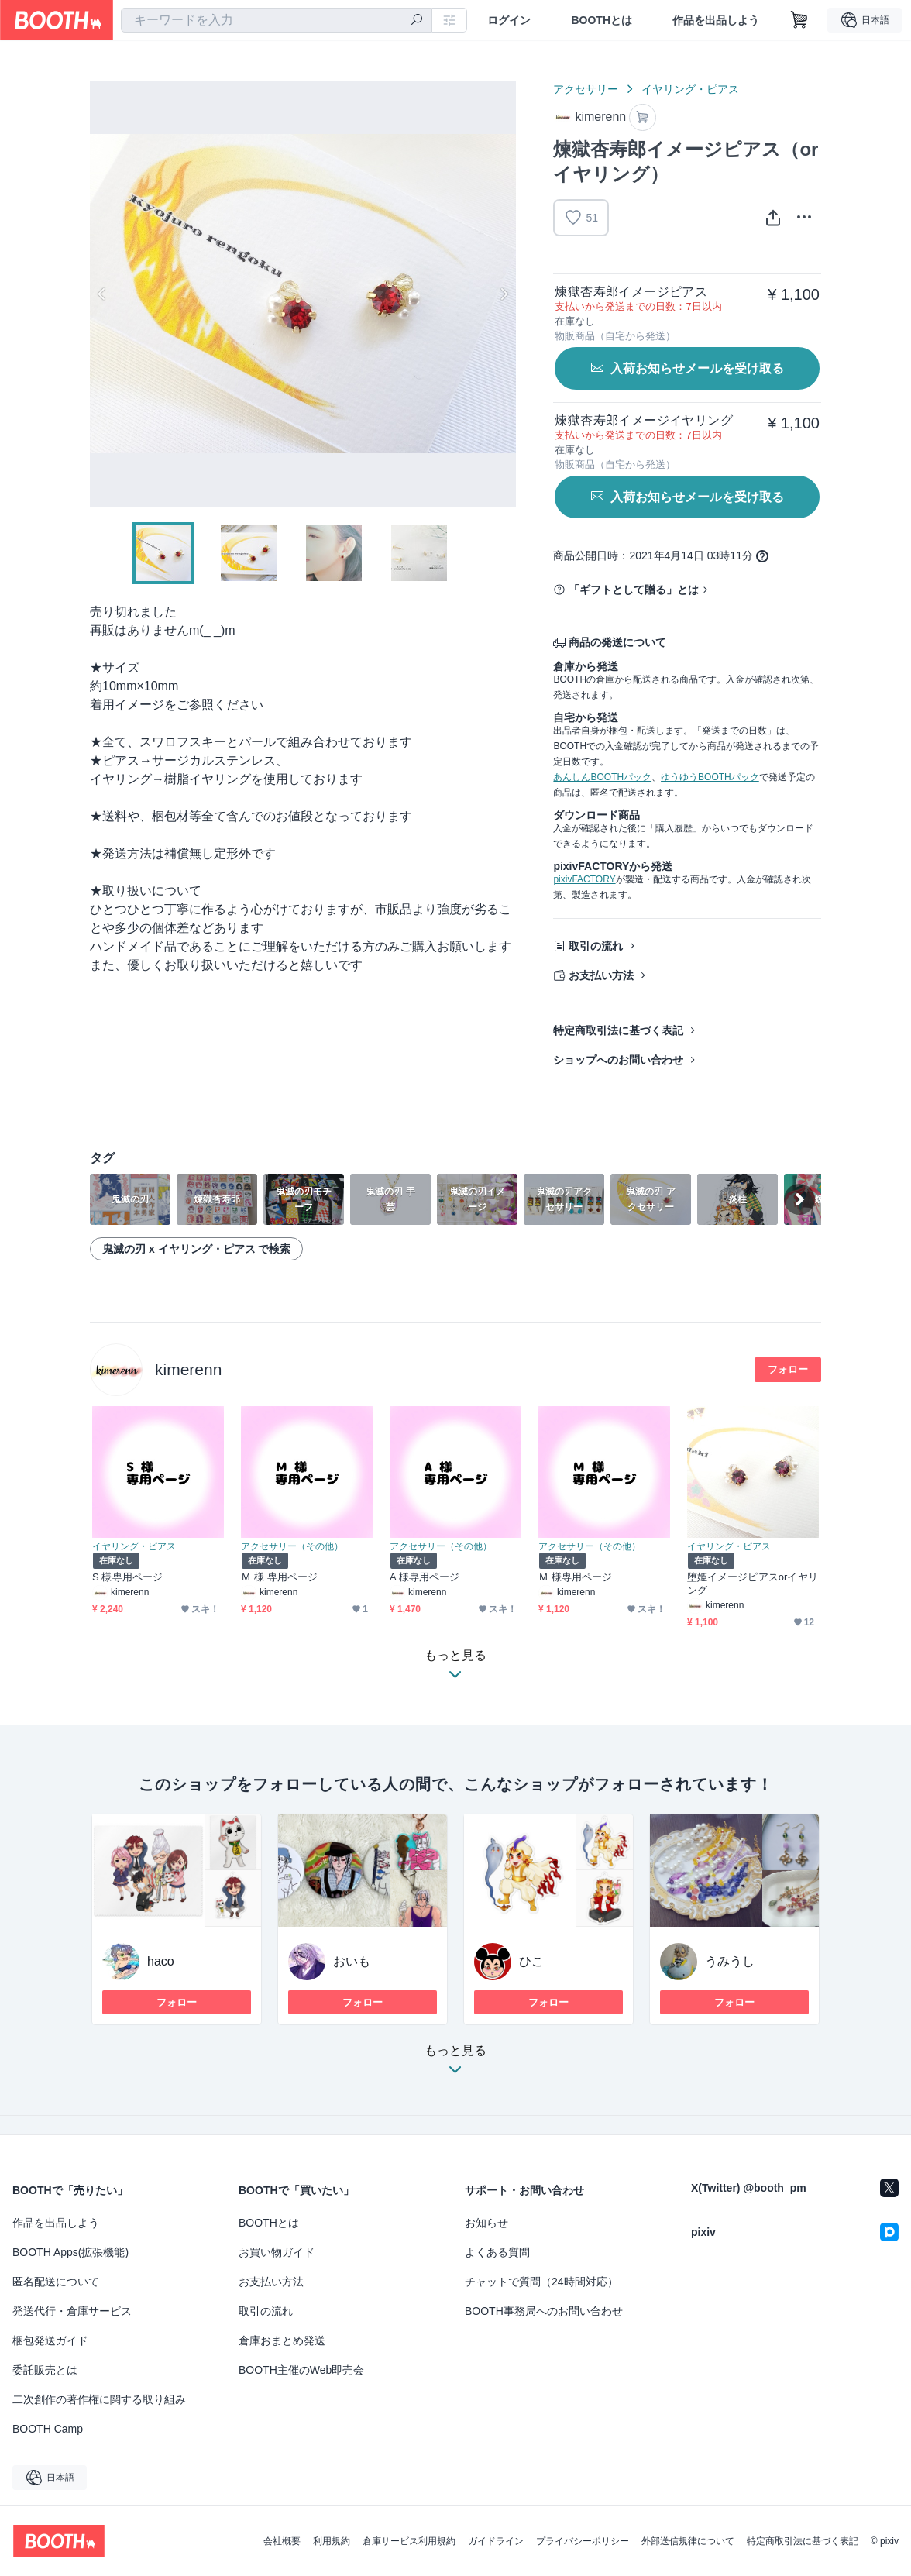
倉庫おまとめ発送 (282, 2340)
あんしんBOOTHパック (602, 777)
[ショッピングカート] (799, 20)
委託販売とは (44, 2370)
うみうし (730, 1961)
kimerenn (188, 1369)
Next (503, 293)
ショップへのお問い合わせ (618, 1060)
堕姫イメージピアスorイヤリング (752, 1583)
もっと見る (455, 2064)
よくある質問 (497, 2252)
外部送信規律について (687, 2541)
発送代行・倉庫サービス (72, 2311)
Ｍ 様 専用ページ (279, 1577)
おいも (351, 1961)
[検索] (416, 21)
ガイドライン (496, 2541)
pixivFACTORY (584, 879)
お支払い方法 (601, 975)
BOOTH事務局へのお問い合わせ (544, 2311)
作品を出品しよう (715, 20)
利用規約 (331, 2541)
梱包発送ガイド (50, 2340)
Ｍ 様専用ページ (575, 1577)
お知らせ (486, 2223)
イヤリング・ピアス (690, 89)
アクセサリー (585, 89)
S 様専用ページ (127, 1577)
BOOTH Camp (47, 2429)
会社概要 (282, 2541)
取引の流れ (596, 946)
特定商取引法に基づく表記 (618, 1030)
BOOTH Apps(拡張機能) (70, 2252)
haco (160, 1961)
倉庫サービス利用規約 (409, 2541)
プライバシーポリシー (582, 2541)
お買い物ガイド (277, 2252)
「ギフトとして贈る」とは (634, 589)
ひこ (531, 1961)
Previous (102, 293)
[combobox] (276, 20)
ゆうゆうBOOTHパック (710, 777)
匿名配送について (55, 2281)
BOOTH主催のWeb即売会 (301, 2370)
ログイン (509, 20)
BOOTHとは (601, 20)
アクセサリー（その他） (292, 1546)
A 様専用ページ (424, 1577)
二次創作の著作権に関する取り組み (99, 2399)
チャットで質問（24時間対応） (541, 2281)
